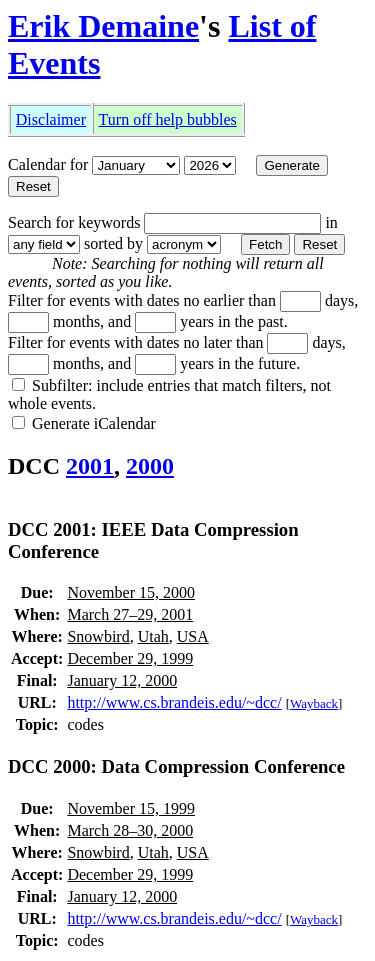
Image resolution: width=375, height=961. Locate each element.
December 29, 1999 (130, 658)
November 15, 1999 (131, 808)
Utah (153, 636)
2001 (90, 466)
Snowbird (98, 636)
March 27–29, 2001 (130, 614)
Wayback (314, 703)
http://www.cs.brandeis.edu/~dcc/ (174, 702)
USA (193, 636)
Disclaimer (51, 119)
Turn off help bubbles (168, 119)
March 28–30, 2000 (130, 830)
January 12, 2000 (122, 680)
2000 (150, 466)
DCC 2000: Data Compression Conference (176, 766)
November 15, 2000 (131, 592)
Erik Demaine (103, 26)
